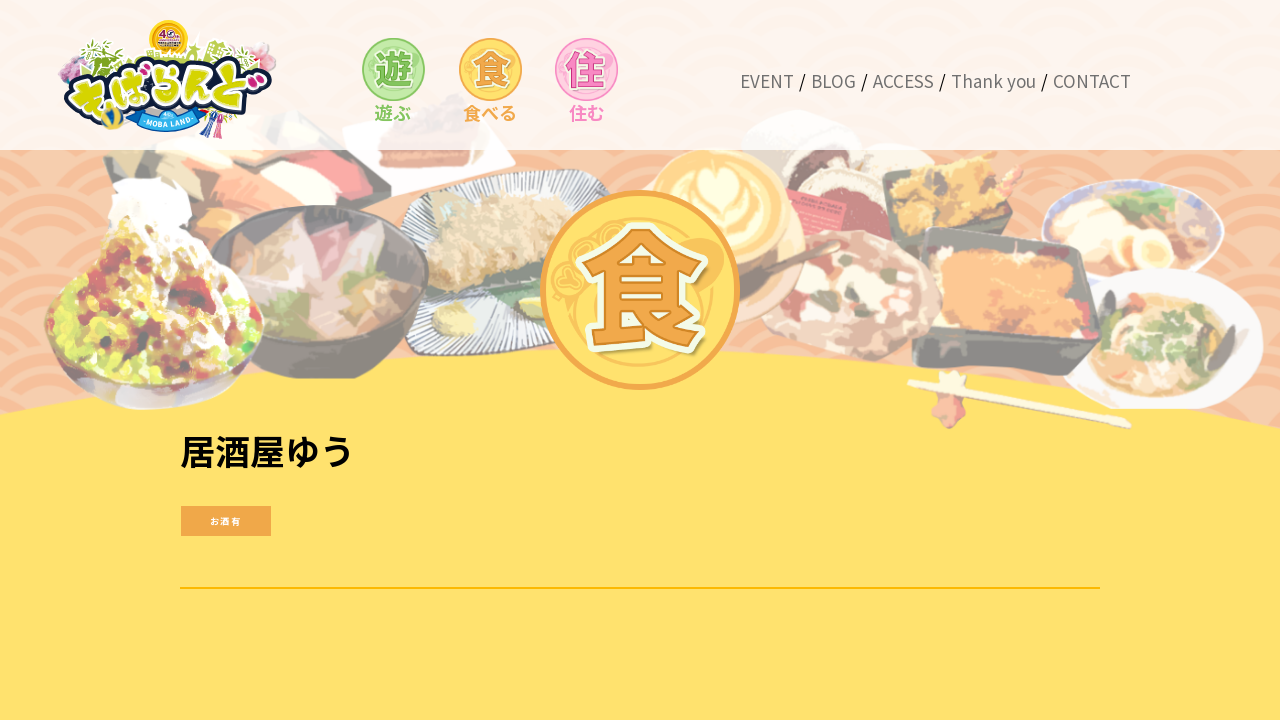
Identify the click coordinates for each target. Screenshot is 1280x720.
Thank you (993, 80)
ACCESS (903, 80)
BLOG (833, 80)
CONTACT (1092, 80)
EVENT (767, 80)
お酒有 (225, 519)
